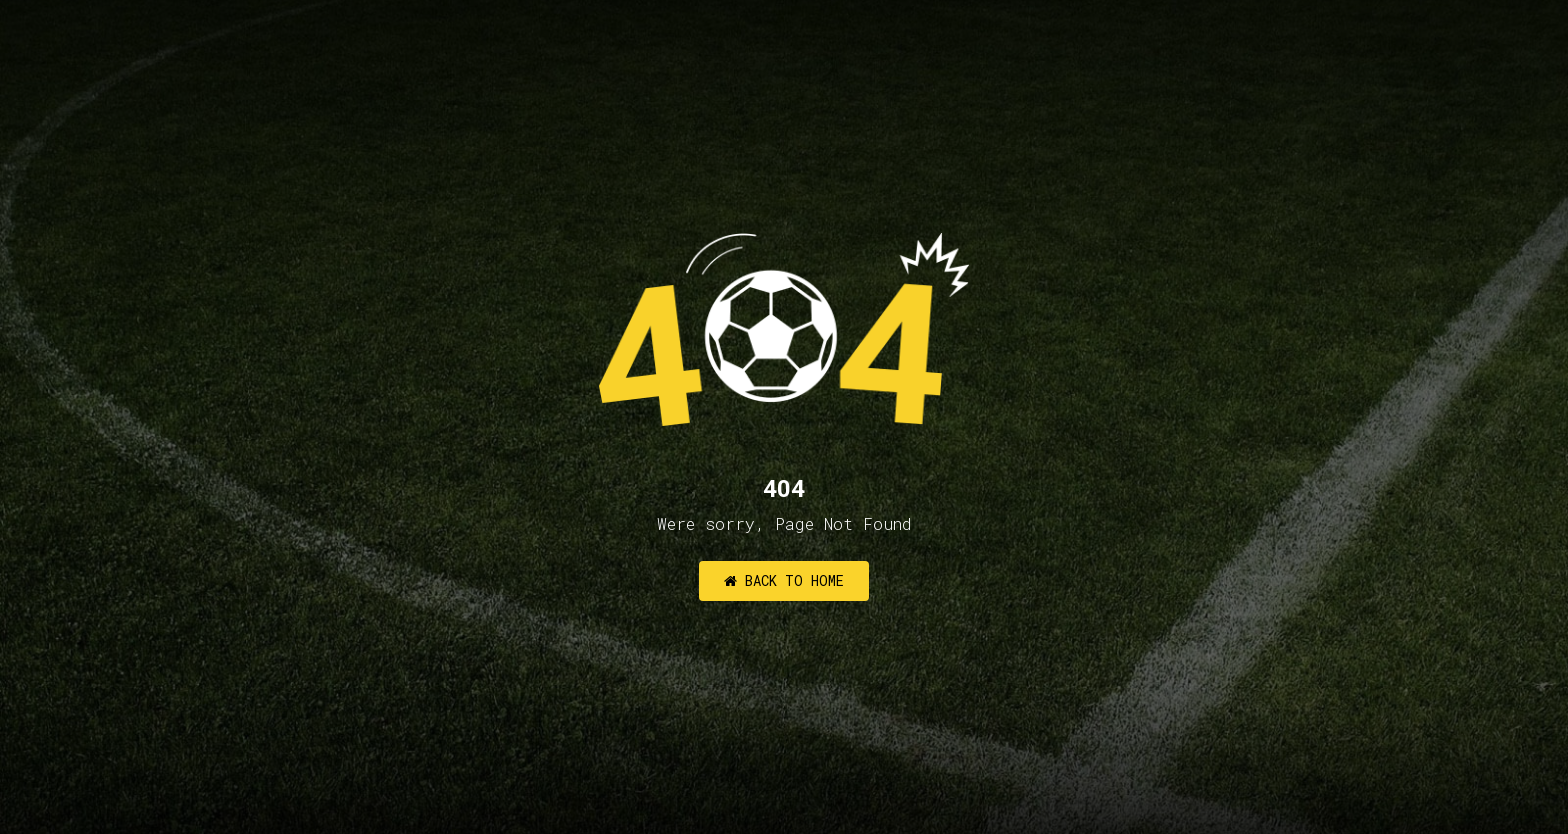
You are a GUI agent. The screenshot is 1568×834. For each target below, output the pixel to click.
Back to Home (784, 580)
